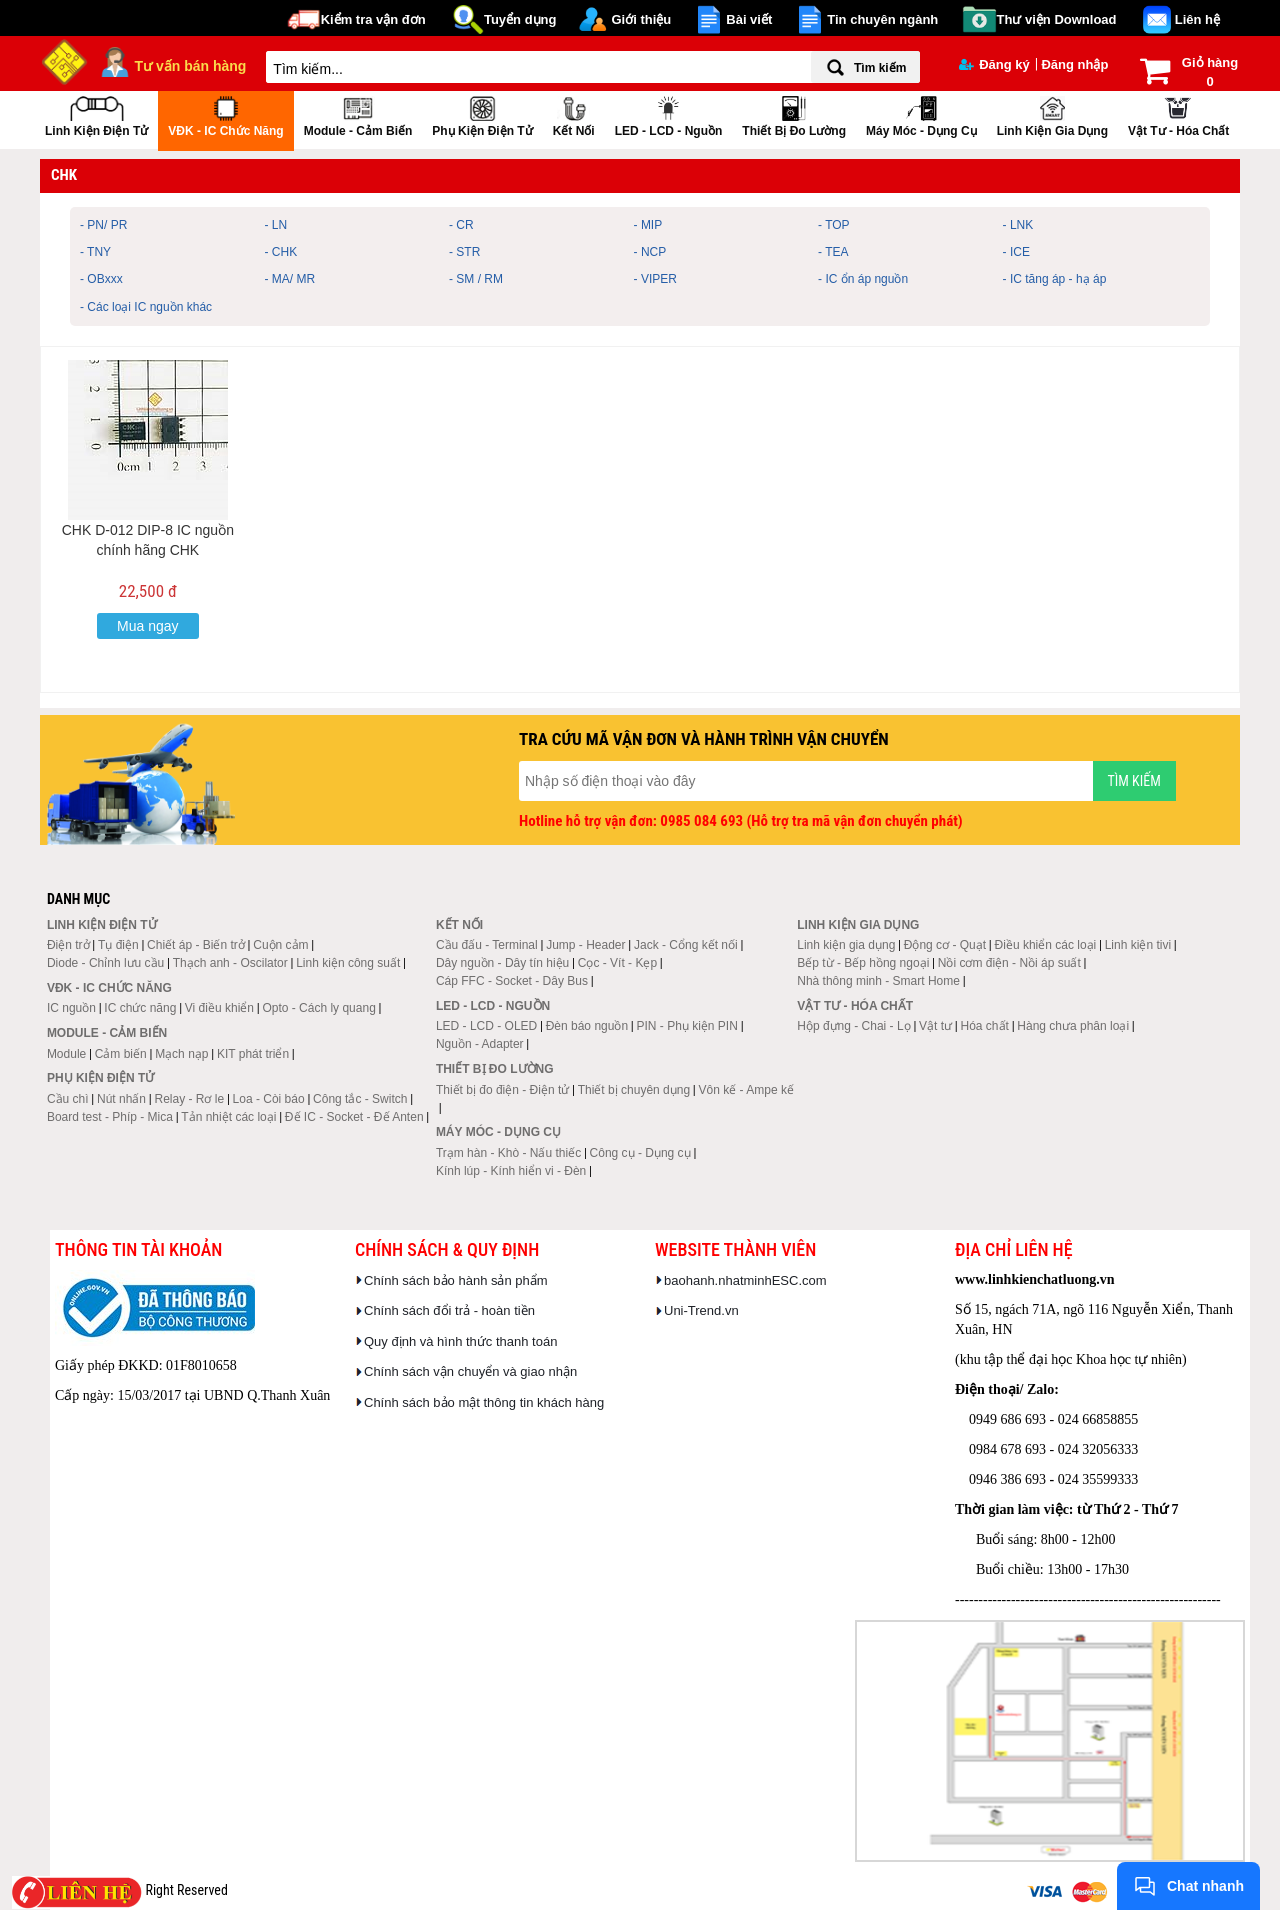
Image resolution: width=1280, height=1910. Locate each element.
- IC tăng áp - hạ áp (1055, 279)
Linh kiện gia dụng (1052, 114)
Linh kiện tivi (1138, 945)
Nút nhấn (121, 1099)
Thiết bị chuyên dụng (634, 1090)
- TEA (833, 252)
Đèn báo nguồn (587, 1026)
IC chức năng (140, 1008)
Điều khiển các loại (1046, 945)
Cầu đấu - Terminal (487, 945)
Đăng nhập (1074, 64)
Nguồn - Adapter (480, 1044)
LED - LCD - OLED (486, 1026)
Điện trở (68, 945)
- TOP (834, 225)
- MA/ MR (290, 279)
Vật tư (935, 1026)
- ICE (1016, 252)
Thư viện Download (1057, 19)
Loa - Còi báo (269, 1099)
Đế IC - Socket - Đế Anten (354, 1117)
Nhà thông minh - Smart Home (878, 981)
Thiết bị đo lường (794, 114)
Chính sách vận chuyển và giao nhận (470, 1371)
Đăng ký (994, 64)
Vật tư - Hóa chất (1178, 114)
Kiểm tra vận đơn (373, 19)
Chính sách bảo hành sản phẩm (456, 1280)
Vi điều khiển (219, 1008)
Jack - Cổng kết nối (686, 945)
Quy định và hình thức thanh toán (460, 1341)
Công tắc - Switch (360, 1099)
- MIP (648, 225)
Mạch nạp (181, 1054)
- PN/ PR (103, 225)
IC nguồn (71, 1008)
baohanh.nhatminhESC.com (745, 1280)
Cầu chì (68, 1099)
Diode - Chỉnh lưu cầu (105, 963)
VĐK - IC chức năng (225, 114)
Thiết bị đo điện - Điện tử (502, 1090)
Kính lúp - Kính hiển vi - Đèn (511, 1171)
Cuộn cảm (280, 945)
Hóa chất (985, 1026)
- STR (464, 252)
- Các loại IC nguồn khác (146, 307)
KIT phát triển (253, 1054)
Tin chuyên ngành (882, 19)
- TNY (95, 252)
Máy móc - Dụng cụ (921, 114)
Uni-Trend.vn (701, 1310)
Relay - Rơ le (189, 1099)
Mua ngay (147, 626)
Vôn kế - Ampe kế (746, 1090)
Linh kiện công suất (348, 963)
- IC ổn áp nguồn (863, 279)
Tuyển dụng (520, 19)
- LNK (1018, 225)
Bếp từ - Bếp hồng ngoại (863, 963)
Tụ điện (118, 945)
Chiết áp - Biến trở (196, 945)
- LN (276, 225)
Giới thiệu (641, 19)
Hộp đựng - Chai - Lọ (853, 1026)
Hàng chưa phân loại (1073, 1026)
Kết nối (574, 114)
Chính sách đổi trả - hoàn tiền (449, 1310)
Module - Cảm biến (358, 114)
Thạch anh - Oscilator (230, 963)
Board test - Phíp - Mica (110, 1117)
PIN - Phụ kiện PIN (687, 1026)
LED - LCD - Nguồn (669, 114)
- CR (461, 225)
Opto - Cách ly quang (318, 1008)
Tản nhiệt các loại (228, 1117)
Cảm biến (121, 1054)
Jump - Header (585, 945)
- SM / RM (476, 279)
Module (66, 1054)
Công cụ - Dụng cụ (640, 1153)
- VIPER (655, 279)
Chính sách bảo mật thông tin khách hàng (484, 1402)
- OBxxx (101, 279)
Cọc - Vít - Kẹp (617, 963)
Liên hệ (1197, 19)
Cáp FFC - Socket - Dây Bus (512, 981)
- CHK (281, 252)
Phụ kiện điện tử (482, 114)
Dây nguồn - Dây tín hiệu (502, 963)
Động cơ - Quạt (945, 945)
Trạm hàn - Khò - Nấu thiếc (508, 1153)
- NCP (650, 252)
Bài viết (749, 19)
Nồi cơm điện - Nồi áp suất (1009, 963)
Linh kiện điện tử (96, 114)
